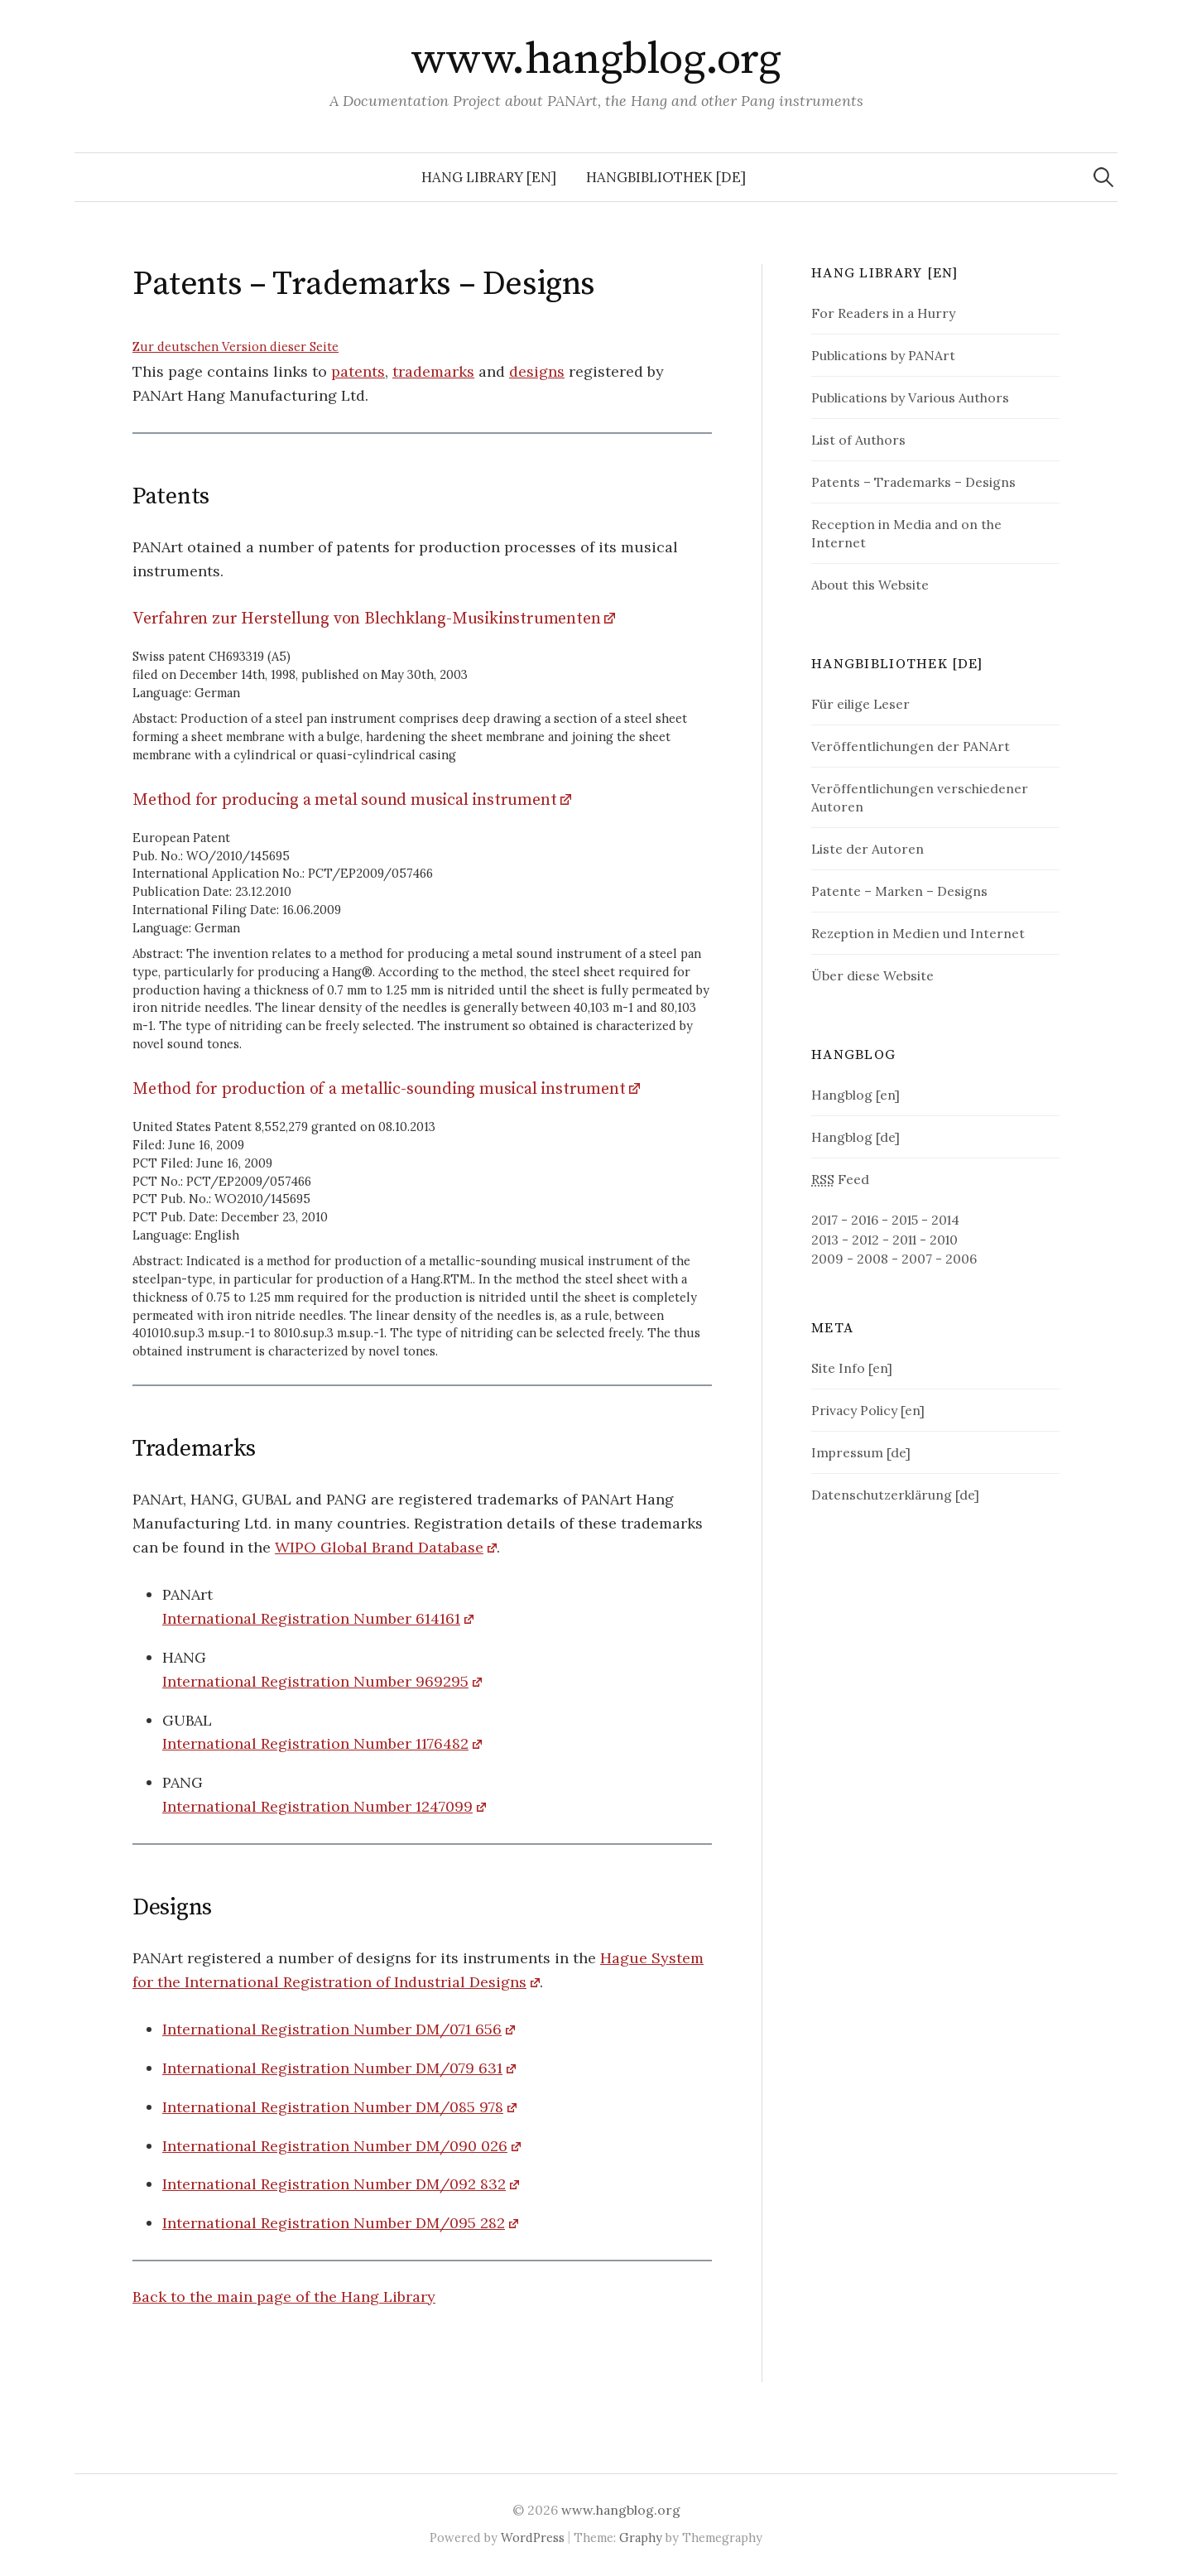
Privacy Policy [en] (868, 1410)
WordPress (533, 2537)
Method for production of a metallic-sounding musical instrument (378, 1089)
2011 (904, 1239)
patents (358, 371)
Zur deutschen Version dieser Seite (235, 346)
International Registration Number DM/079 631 (332, 2068)
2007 (916, 1258)
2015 (905, 1219)
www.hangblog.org (596, 59)
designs (537, 371)
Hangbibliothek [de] (666, 177)
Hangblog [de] (855, 1137)
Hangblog (853, 1055)
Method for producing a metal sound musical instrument (344, 800)
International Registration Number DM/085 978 (332, 2106)
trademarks (433, 371)
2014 (945, 1219)
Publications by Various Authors (910, 397)
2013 (825, 1239)
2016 (864, 1219)
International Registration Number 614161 (311, 1618)
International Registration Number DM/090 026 (334, 2145)
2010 (944, 1239)
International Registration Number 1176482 (315, 1743)
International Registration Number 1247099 (317, 1806)
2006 (961, 1258)
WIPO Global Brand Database (379, 1547)
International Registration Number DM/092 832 (334, 2183)
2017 (824, 1219)
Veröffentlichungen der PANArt (910, 746)
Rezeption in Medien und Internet (918, 933)
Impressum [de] (861, 1452)
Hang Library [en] (488, 177)
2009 (827, 1258)
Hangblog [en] (855, 1094)
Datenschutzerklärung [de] (895, 1494)
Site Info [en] (851, 1368)
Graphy (640, 2537)
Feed (840, 1179)
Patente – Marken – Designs (899, 891)
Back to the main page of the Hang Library (283, 2296)
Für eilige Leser (860, 704)
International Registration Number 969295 (315, 1681)
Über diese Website (872, 975)
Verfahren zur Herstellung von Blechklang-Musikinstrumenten (366, 619)
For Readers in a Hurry (883, 313)
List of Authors (858, 439)
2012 (865, 1239)
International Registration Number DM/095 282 (333, 2222)
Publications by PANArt (883, 355)
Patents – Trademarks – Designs (913, 482)
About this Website (870, 584)
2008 (872, 1258)
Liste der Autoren (867, 848)
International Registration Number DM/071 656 (332, 2029)
